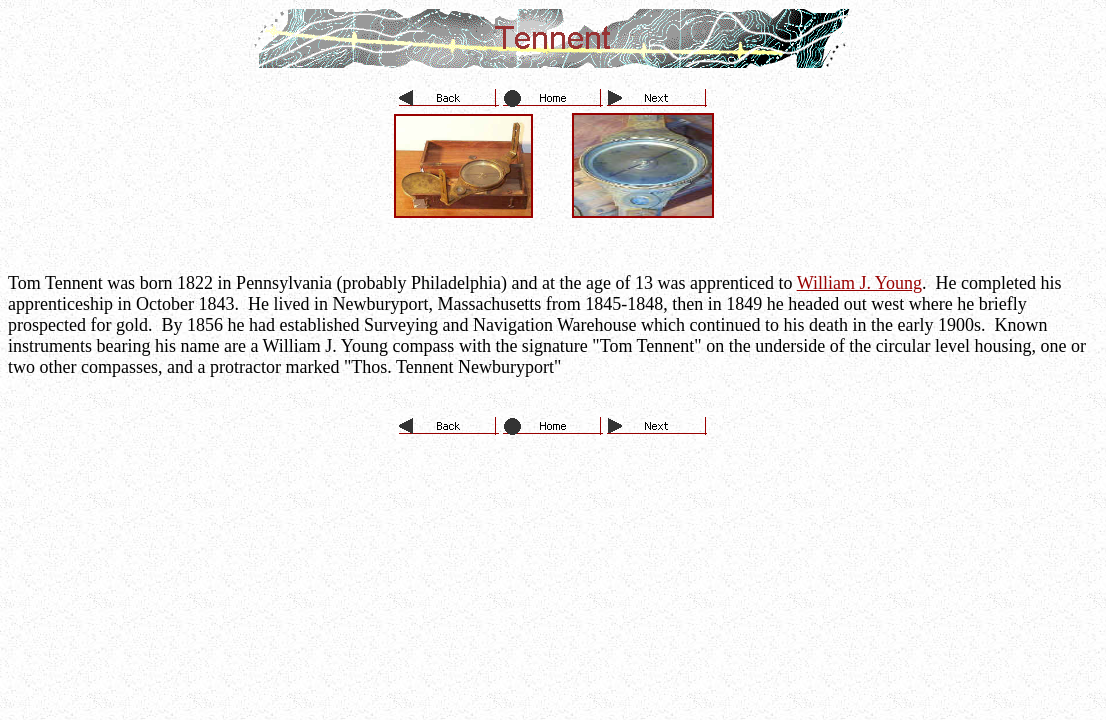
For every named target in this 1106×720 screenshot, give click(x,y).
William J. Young (859, 283)
